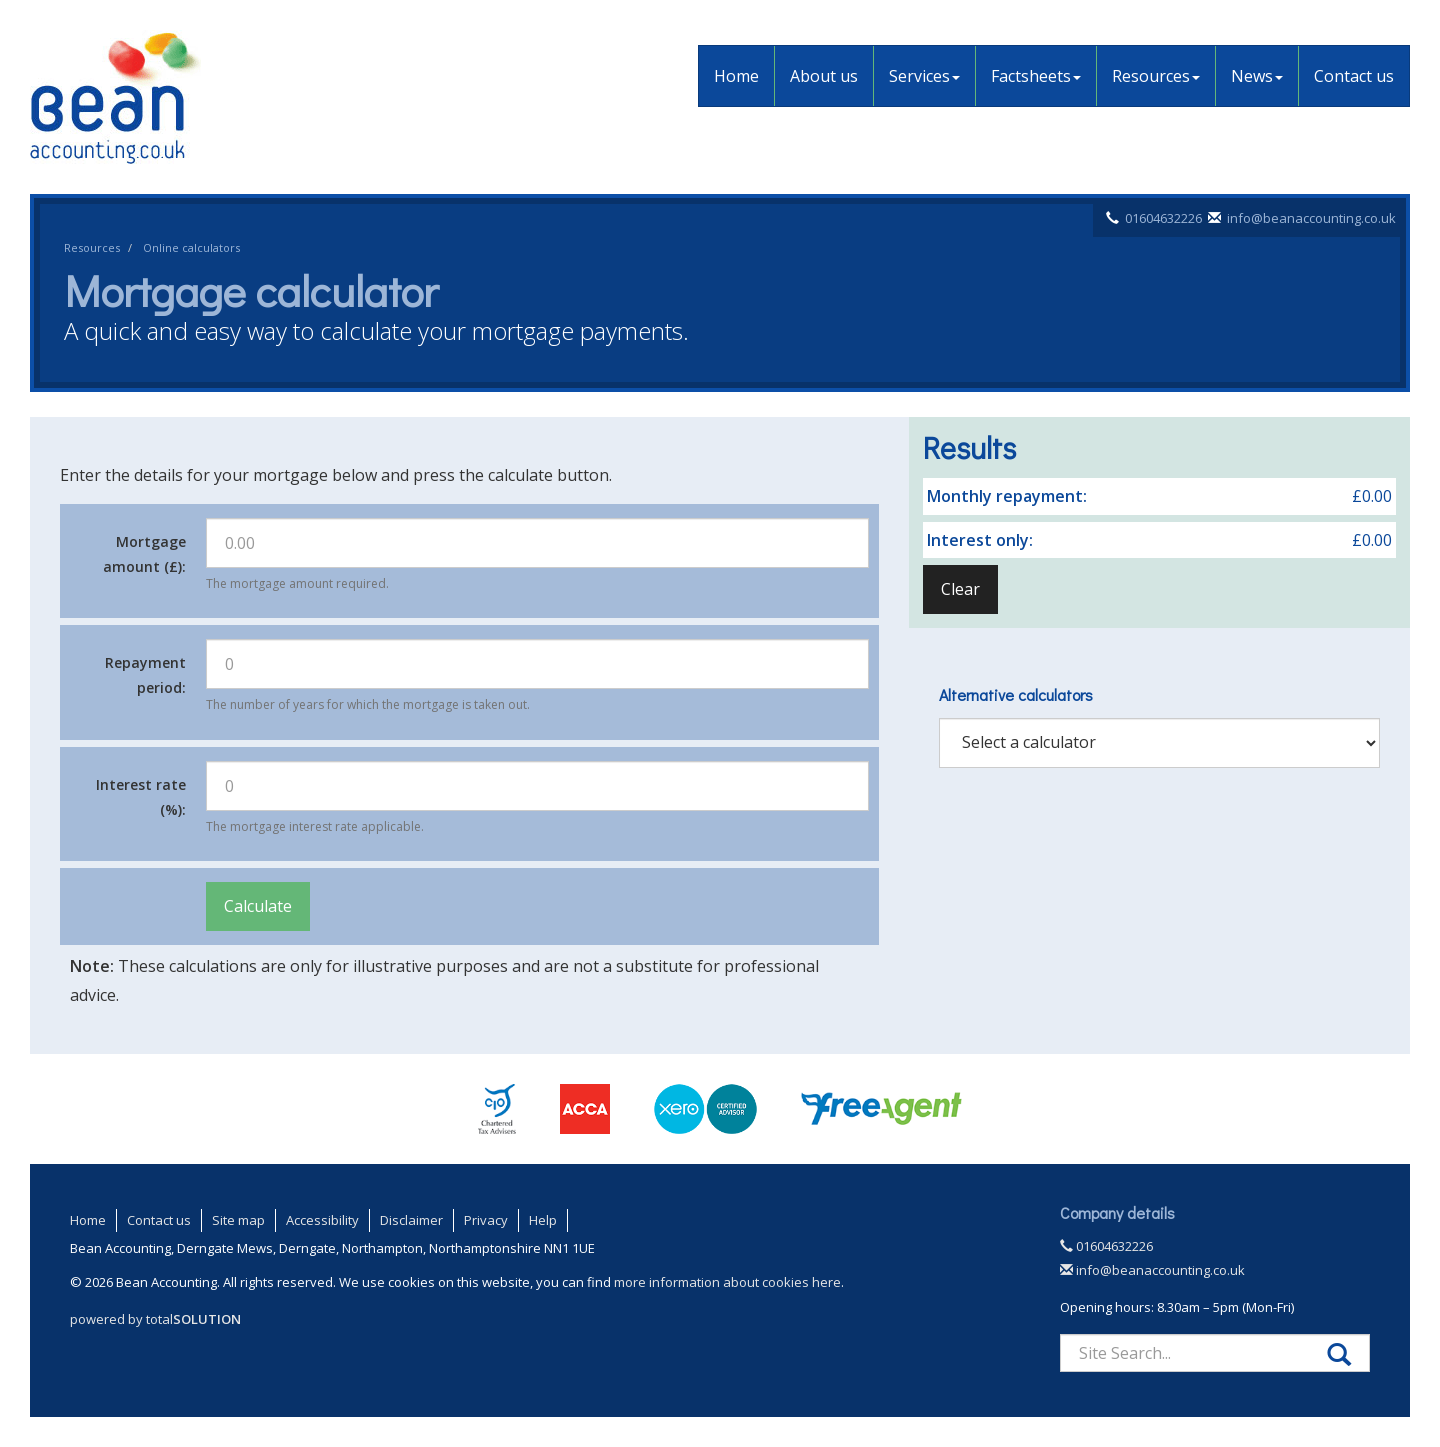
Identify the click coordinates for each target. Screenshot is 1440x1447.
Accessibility (322, 1220)
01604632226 (1163, 218)
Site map (238, 1220)
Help (543, 1220)
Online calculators (191, 247)
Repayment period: (145, 675)
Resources (1156, 76)
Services (924, 76)
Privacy (486, 1220)
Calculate (258, 906)
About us (824, 76)
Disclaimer (411, 1220)
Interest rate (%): (141, 797)
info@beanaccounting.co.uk (1311, 218)
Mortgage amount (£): (144, 554)
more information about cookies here (727, 1282)
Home (736, 76)
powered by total (155, 1319)
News (1257, 76)
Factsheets (1036, 76)
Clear (960, 589)
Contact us (1354, 76)
